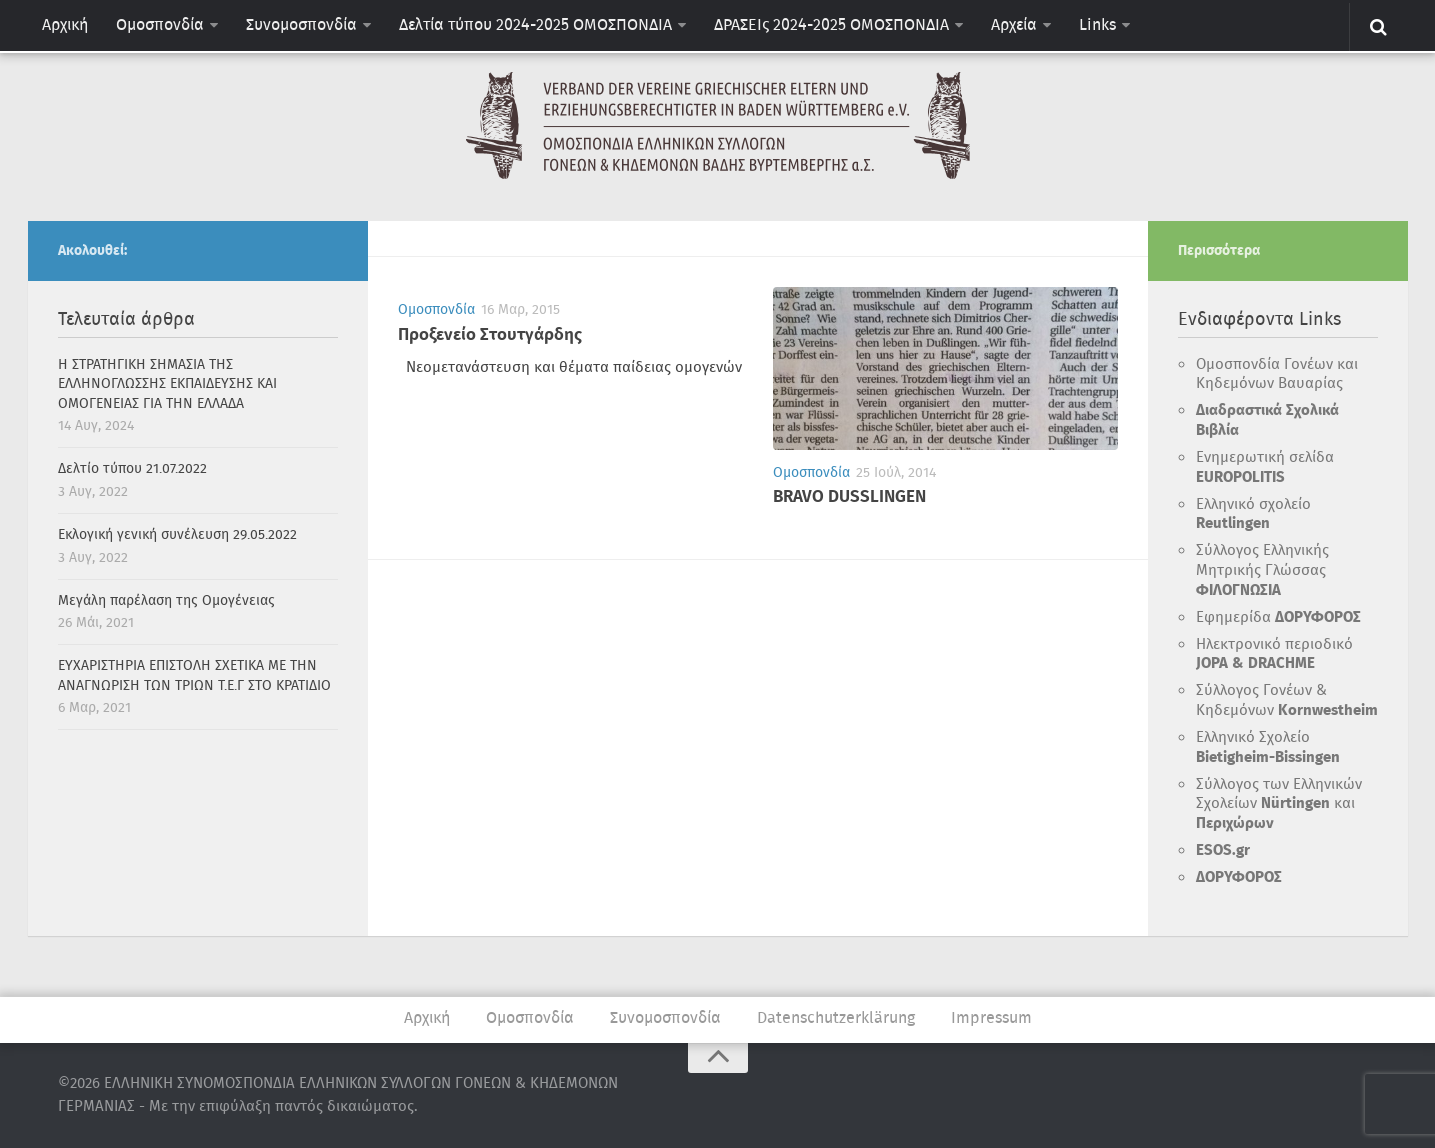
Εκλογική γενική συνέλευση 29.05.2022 (177, 535)
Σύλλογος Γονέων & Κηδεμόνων (1287, 701)
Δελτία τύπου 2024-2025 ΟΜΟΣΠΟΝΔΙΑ (535, 25)
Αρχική (65, 25)
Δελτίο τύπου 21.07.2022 (132, 469)
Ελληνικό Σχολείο (1268, 748)
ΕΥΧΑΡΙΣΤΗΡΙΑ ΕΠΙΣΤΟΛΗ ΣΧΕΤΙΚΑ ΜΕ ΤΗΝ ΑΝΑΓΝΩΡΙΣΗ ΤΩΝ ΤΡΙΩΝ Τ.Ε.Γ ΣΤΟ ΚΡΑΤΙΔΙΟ (194, 676)
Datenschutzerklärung (836, 1018)
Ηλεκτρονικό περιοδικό (1274, 655)
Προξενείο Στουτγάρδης (490, 335)
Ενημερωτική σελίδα (1265, 468)
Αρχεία (1014, 25)
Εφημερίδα (1278, 618)
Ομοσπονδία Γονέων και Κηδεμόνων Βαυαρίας (1277, 375)
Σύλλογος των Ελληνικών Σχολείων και (1279, 804)
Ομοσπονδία (160, 25)
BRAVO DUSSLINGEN (849, 497)
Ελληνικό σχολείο (1253, 515)
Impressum (991, 1018)
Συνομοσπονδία (301, 25)
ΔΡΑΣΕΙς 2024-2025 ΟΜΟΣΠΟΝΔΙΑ (831, 25)
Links (1097, 25)
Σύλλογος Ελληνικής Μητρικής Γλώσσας (1262, 570)
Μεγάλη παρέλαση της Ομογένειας (166, 601)
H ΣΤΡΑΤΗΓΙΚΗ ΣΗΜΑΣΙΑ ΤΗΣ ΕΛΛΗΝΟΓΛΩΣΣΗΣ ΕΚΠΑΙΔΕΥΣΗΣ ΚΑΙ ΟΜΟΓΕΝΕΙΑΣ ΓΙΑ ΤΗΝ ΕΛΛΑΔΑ (167, 384)
